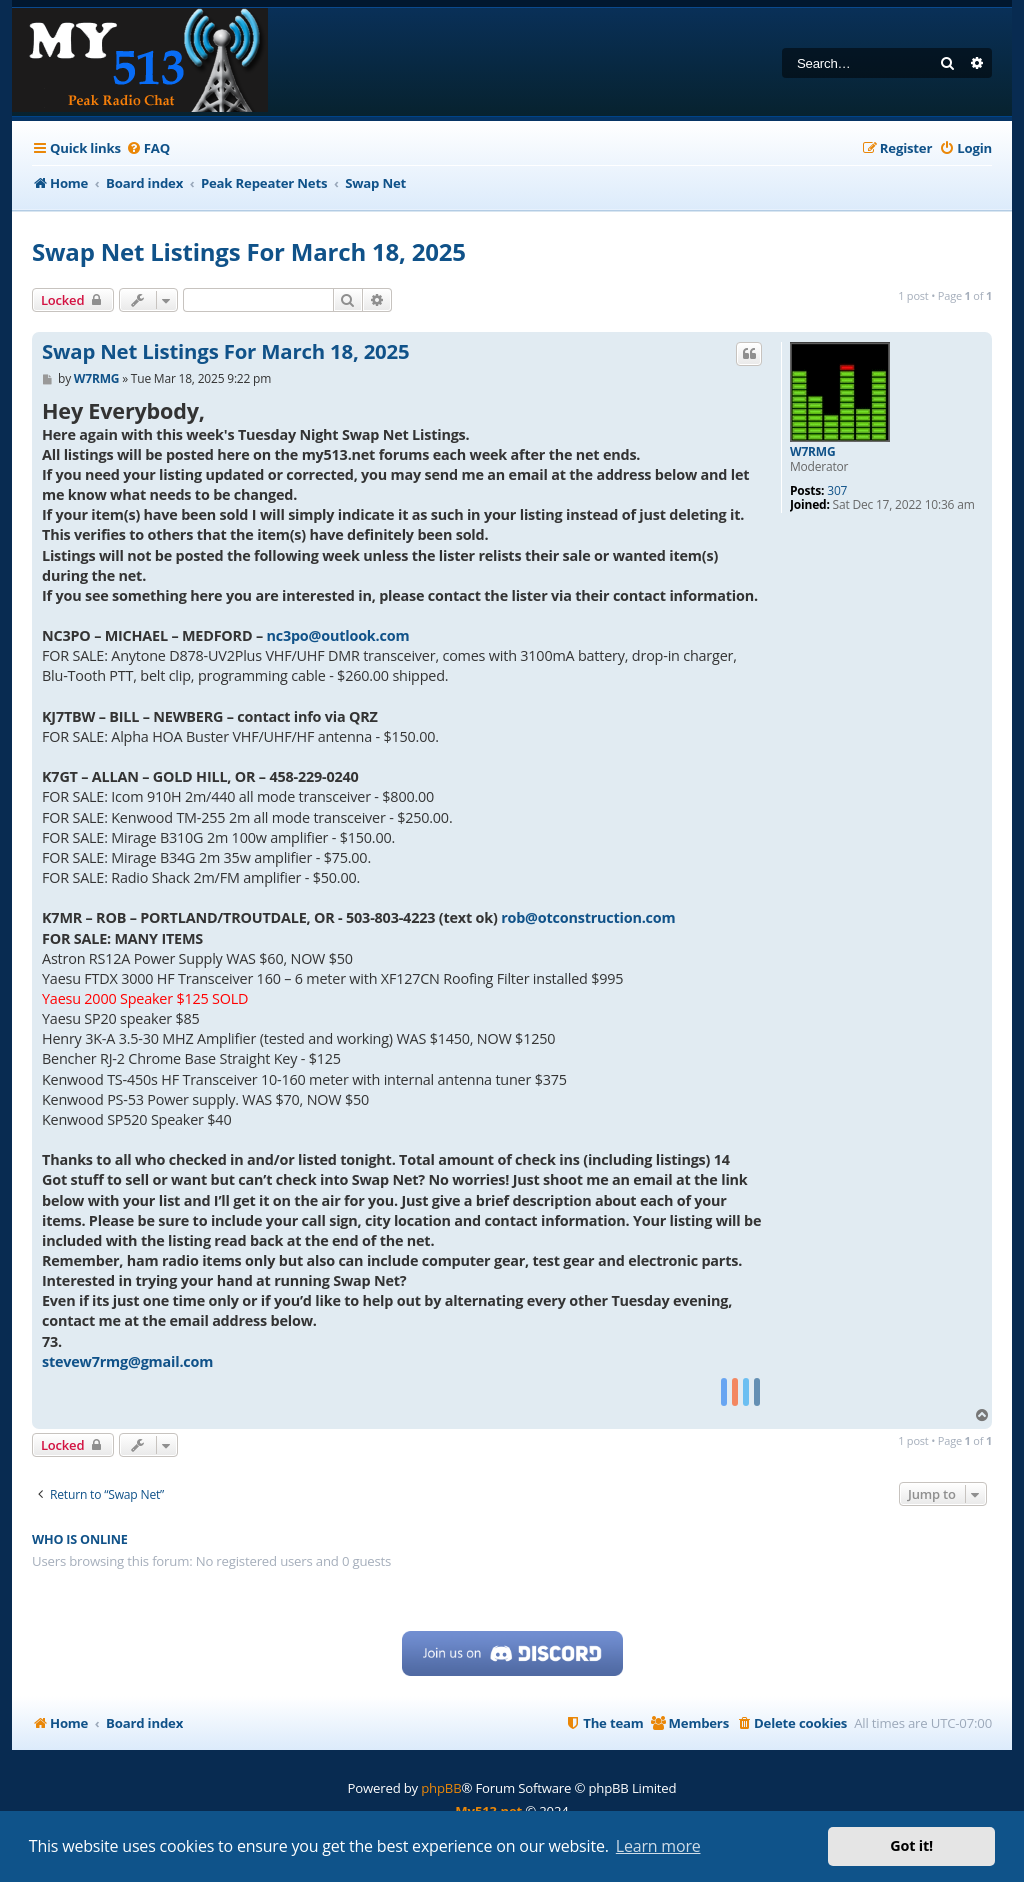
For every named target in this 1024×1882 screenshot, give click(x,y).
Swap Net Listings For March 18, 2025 (249, 251)
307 (837, 491)
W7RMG (812, 452)
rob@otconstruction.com (588, 917)
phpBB (441, 1788)
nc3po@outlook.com (337, 635)
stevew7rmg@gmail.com (127, 1361)
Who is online (80, 1539)
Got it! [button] (911, 1845)
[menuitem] (148, 148)
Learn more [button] (658, 1846)
